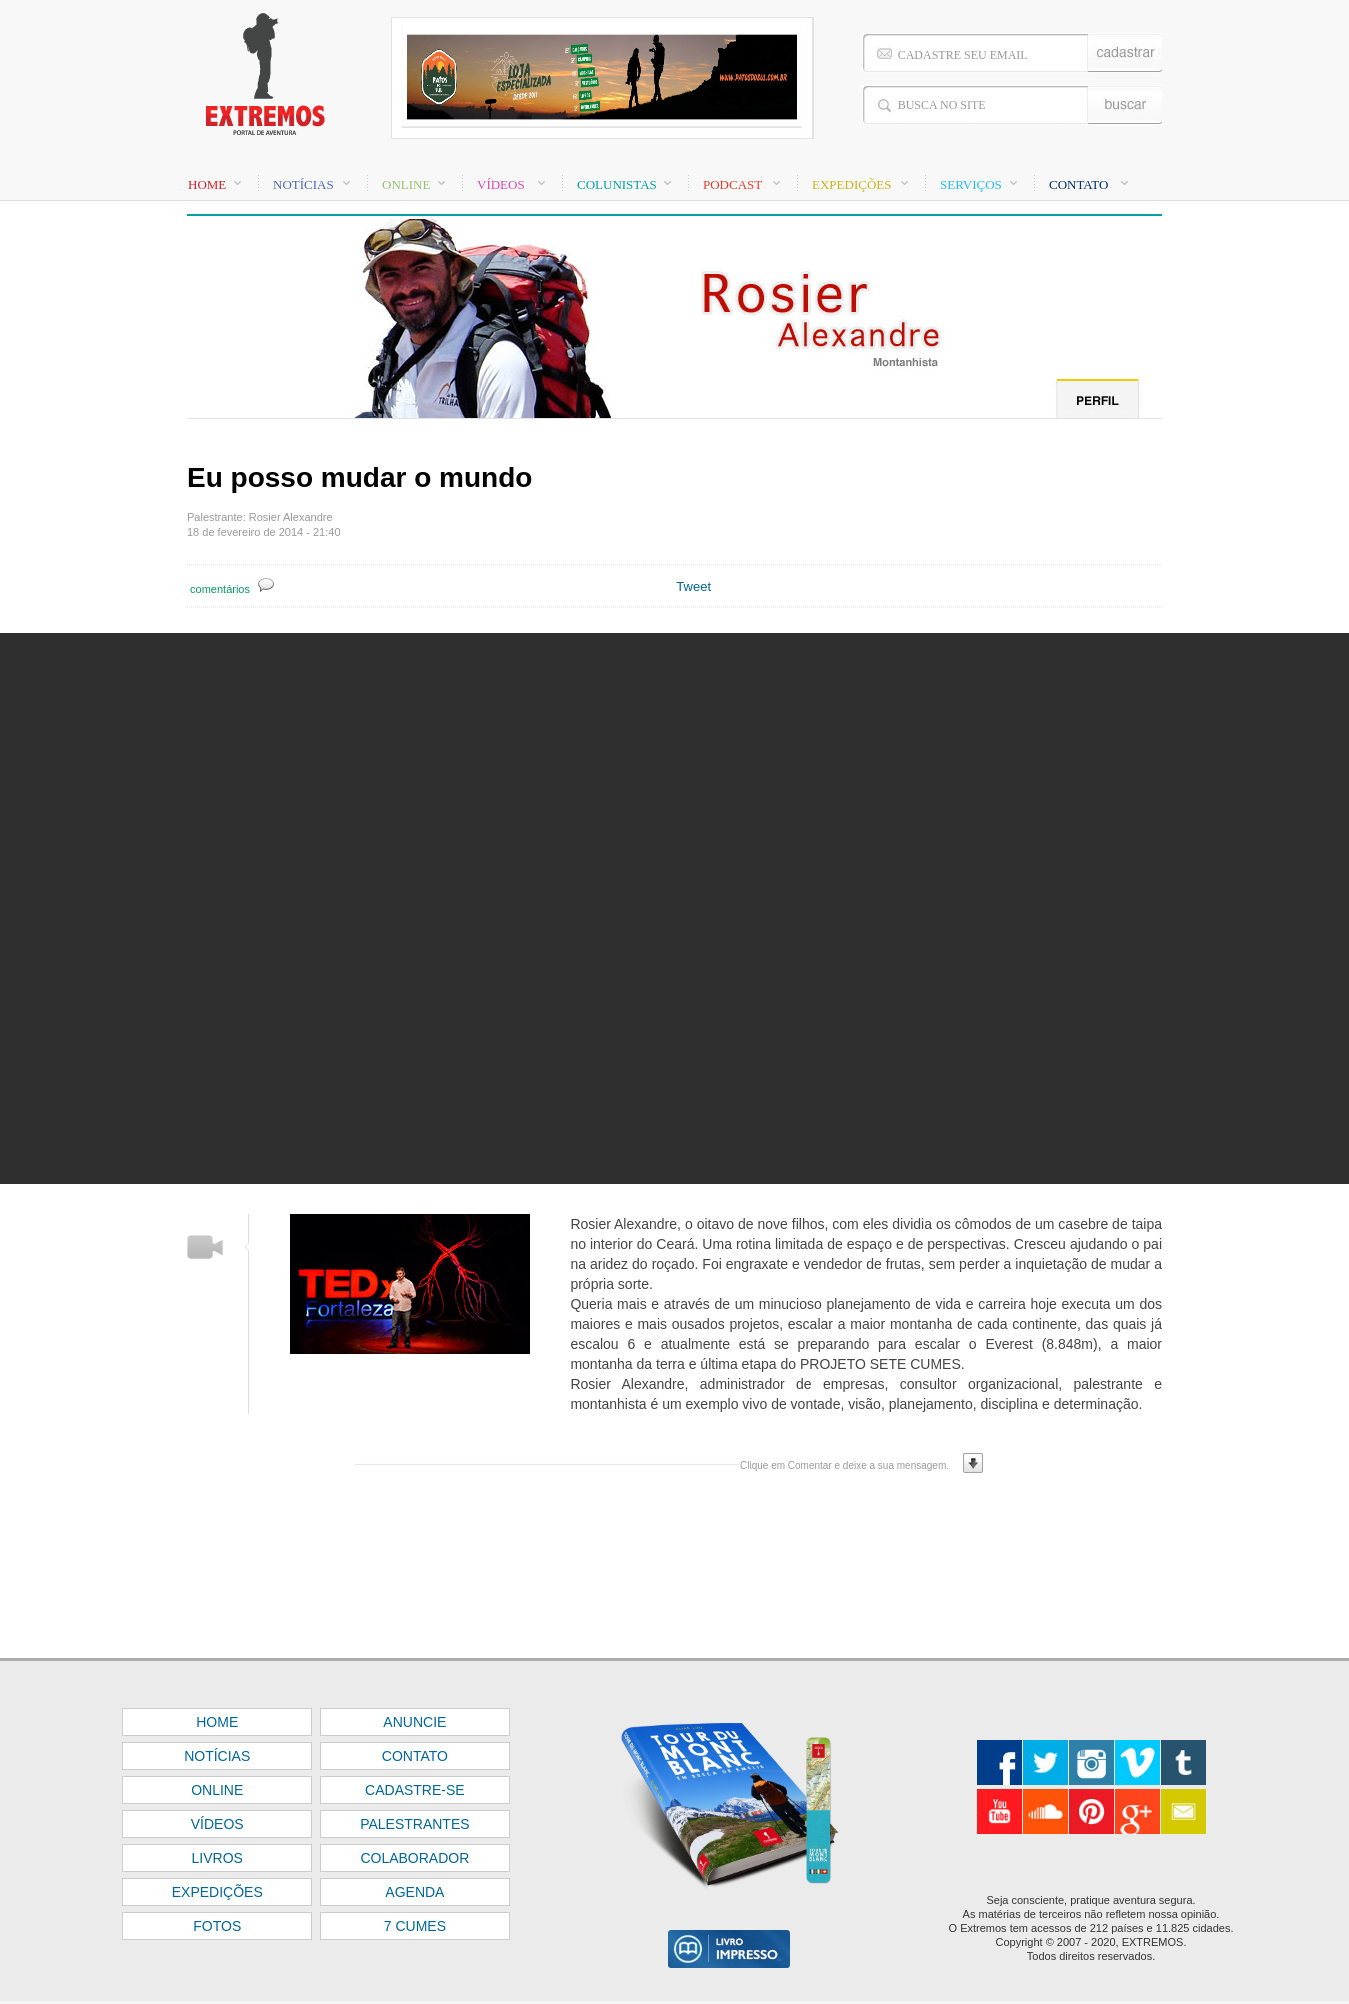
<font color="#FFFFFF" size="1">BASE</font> (674, 79)
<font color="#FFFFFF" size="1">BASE (674, 1831)
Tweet (693, 586)
